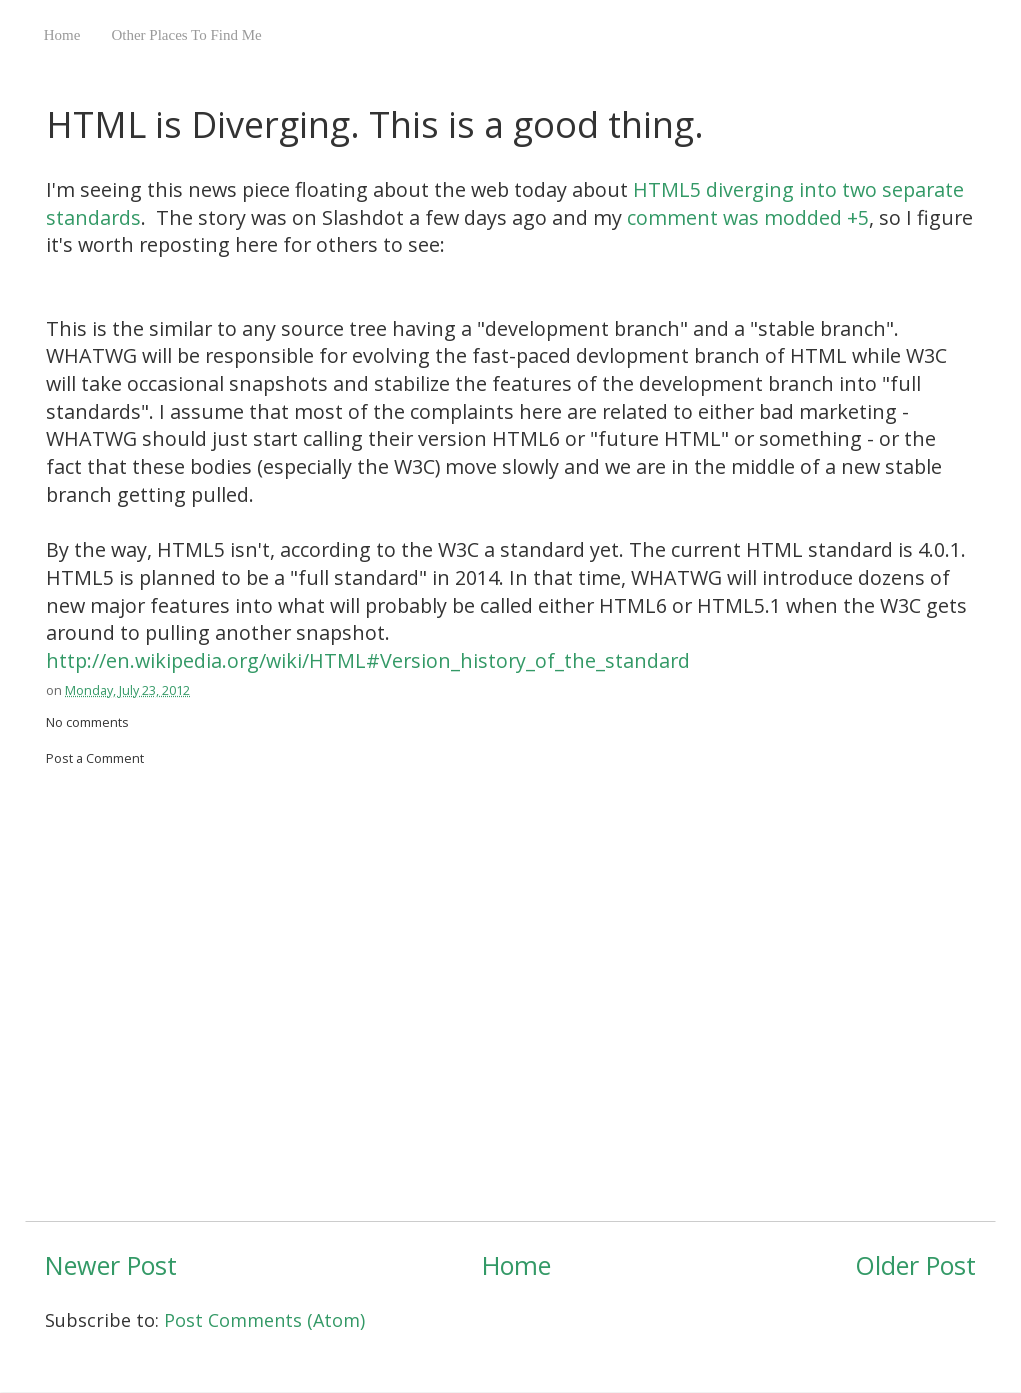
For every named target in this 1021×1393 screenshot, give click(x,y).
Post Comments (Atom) (264, 1320)
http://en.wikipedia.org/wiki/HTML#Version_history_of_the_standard (368, 660)
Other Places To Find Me (186, 35)
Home (62, 35)
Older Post (915, 1265)
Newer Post (111, 1265)
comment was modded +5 (748, 217)
